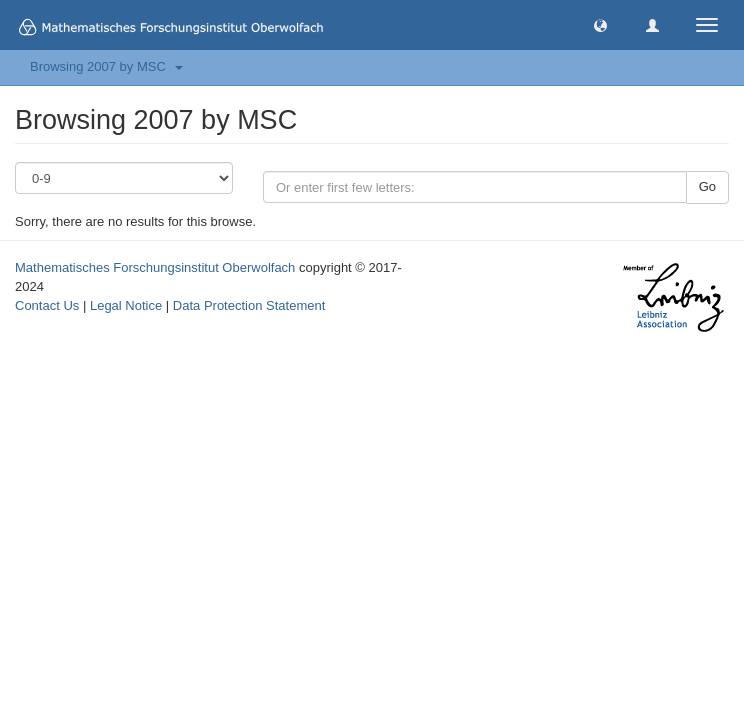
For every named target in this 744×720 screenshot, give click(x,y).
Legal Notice (126, 305)
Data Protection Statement (249, 305)
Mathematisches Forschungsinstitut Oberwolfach (155, 267)
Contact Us (47, 305)
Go (707, 186)
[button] (600, 24)
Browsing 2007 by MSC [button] (106, 66)
